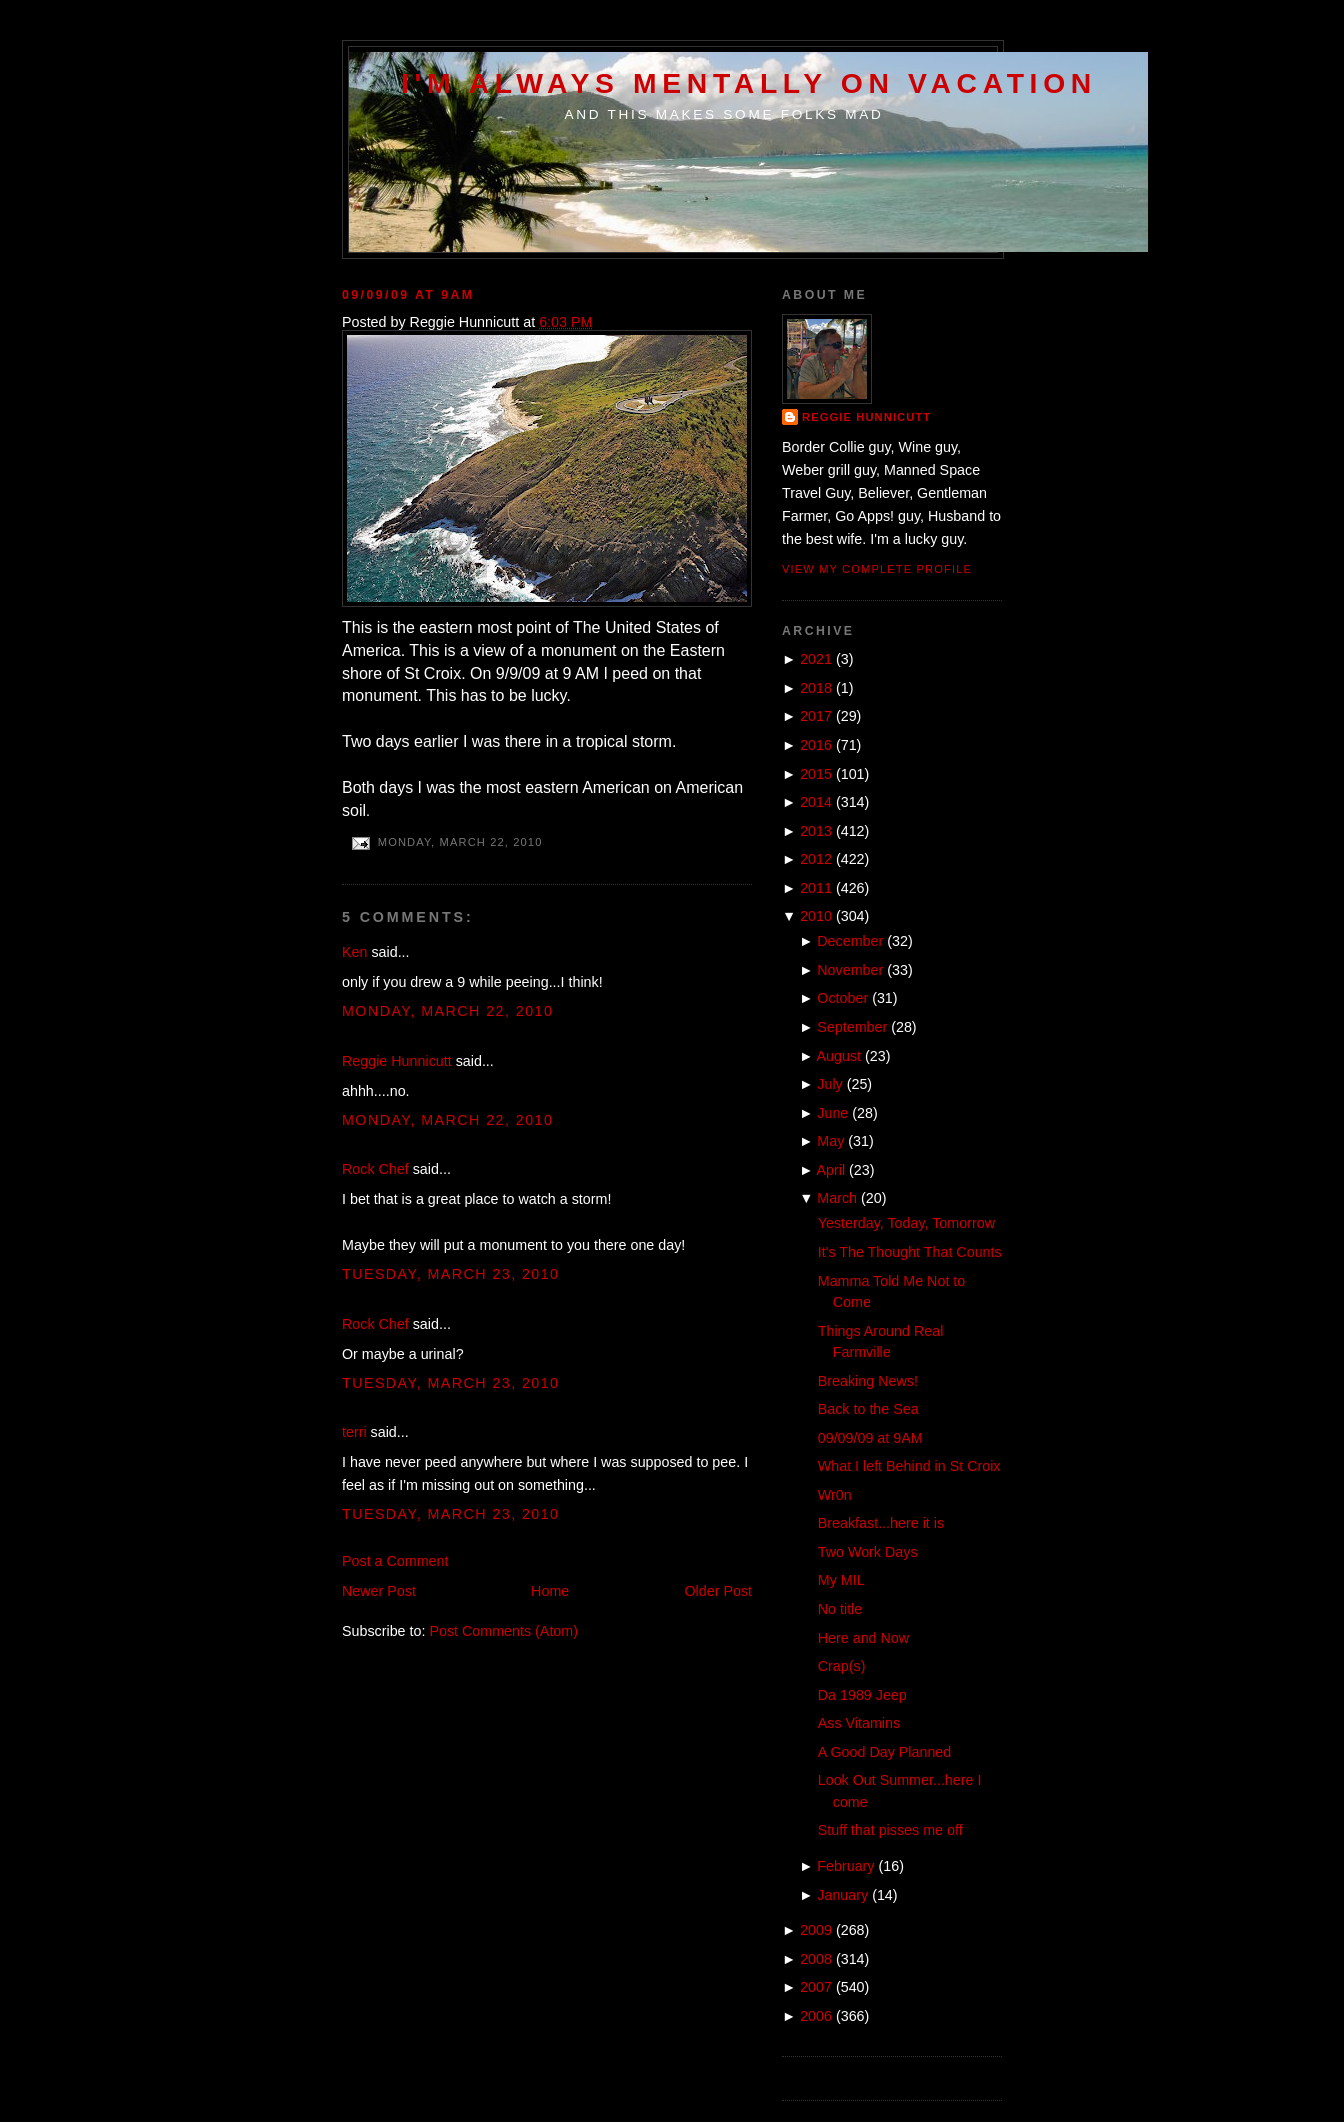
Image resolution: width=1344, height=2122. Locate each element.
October (842, 998)
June (832, 1113)
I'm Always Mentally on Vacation (749, 83)
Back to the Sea (868, 1409)
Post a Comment (395, 1561)
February (845, 1866)
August (839, 1056)
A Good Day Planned (885, 1752)
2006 (816, 2016)
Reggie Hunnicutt (397, 1061)
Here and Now (863, 1638)
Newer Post (379, 1591)
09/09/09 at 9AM (408, 295)
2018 (816, 688)
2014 (816, 802)
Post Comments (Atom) (503, 1631)
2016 (816, 745)
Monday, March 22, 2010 (447, 1011)
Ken (354, 952)
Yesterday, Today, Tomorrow (906, 1223)
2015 (816, 774)
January (842, 1895)
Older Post (718, 1591)
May (830, 1141)
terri (354, 1432)
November (850, 970)
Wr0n (835, 1495)
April (831, 1170)
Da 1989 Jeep (862, 1695)
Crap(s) (842, 1666)
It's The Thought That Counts (910, 1252)
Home (550, 1591)
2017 (816, 716)
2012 (816, 859)
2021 (816, 659)
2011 (816, 888)
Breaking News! (868, 1381)
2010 (816, 916)
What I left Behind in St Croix (909, 1466)
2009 (816, 1930)
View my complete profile (877, 569)
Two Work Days (868, 1552)
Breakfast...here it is (881, 1523)
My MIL (841, 1580)
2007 (816, 1987)
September (852, 1027)
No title (840, 1609)
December (850, 941)
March (837, 1198)
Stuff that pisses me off (890, 1830)
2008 (816, 1959)
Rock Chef (375, 1169)
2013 (816, 831)
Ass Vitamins (859, 1723)
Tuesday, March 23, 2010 (451, 1274)
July (829, 1084)
